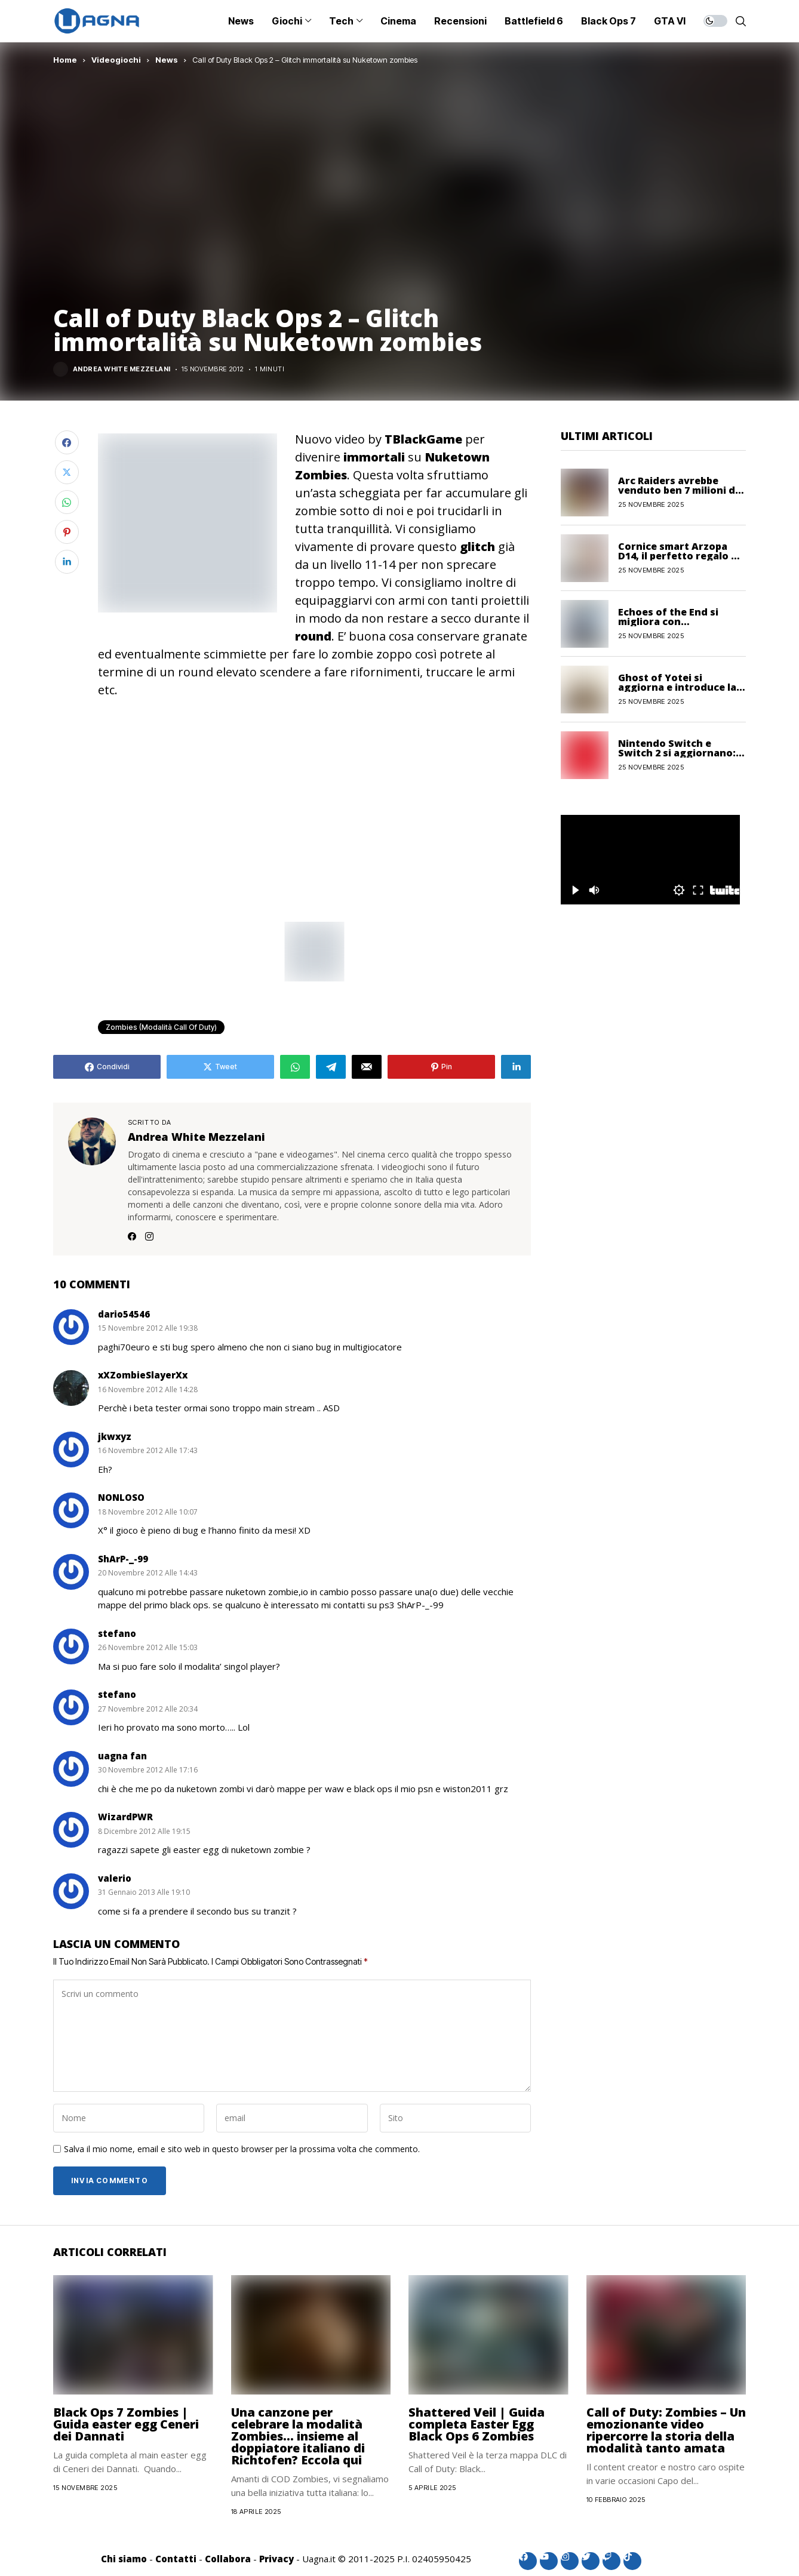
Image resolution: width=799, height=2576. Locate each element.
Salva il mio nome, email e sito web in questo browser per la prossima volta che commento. (242, 2149)
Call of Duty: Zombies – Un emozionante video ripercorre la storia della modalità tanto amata (666, 2430)
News (166, 59)
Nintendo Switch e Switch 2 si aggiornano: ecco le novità (677, 753)
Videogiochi (116, 59)
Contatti (175, 2559)
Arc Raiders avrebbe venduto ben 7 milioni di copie (678, 490)
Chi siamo (124, 2559)
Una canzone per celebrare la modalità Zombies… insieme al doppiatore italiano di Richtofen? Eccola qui (298, 2436)
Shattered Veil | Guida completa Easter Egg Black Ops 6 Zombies (476, 2424)
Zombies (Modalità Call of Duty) (161, 1027)
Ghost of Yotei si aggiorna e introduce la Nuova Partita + (677, 687)
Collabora (228, 2559)
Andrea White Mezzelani (122, 369)
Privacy (276, 2559)
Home (65, 59)
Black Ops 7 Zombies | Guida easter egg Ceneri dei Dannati (126, 2424)
